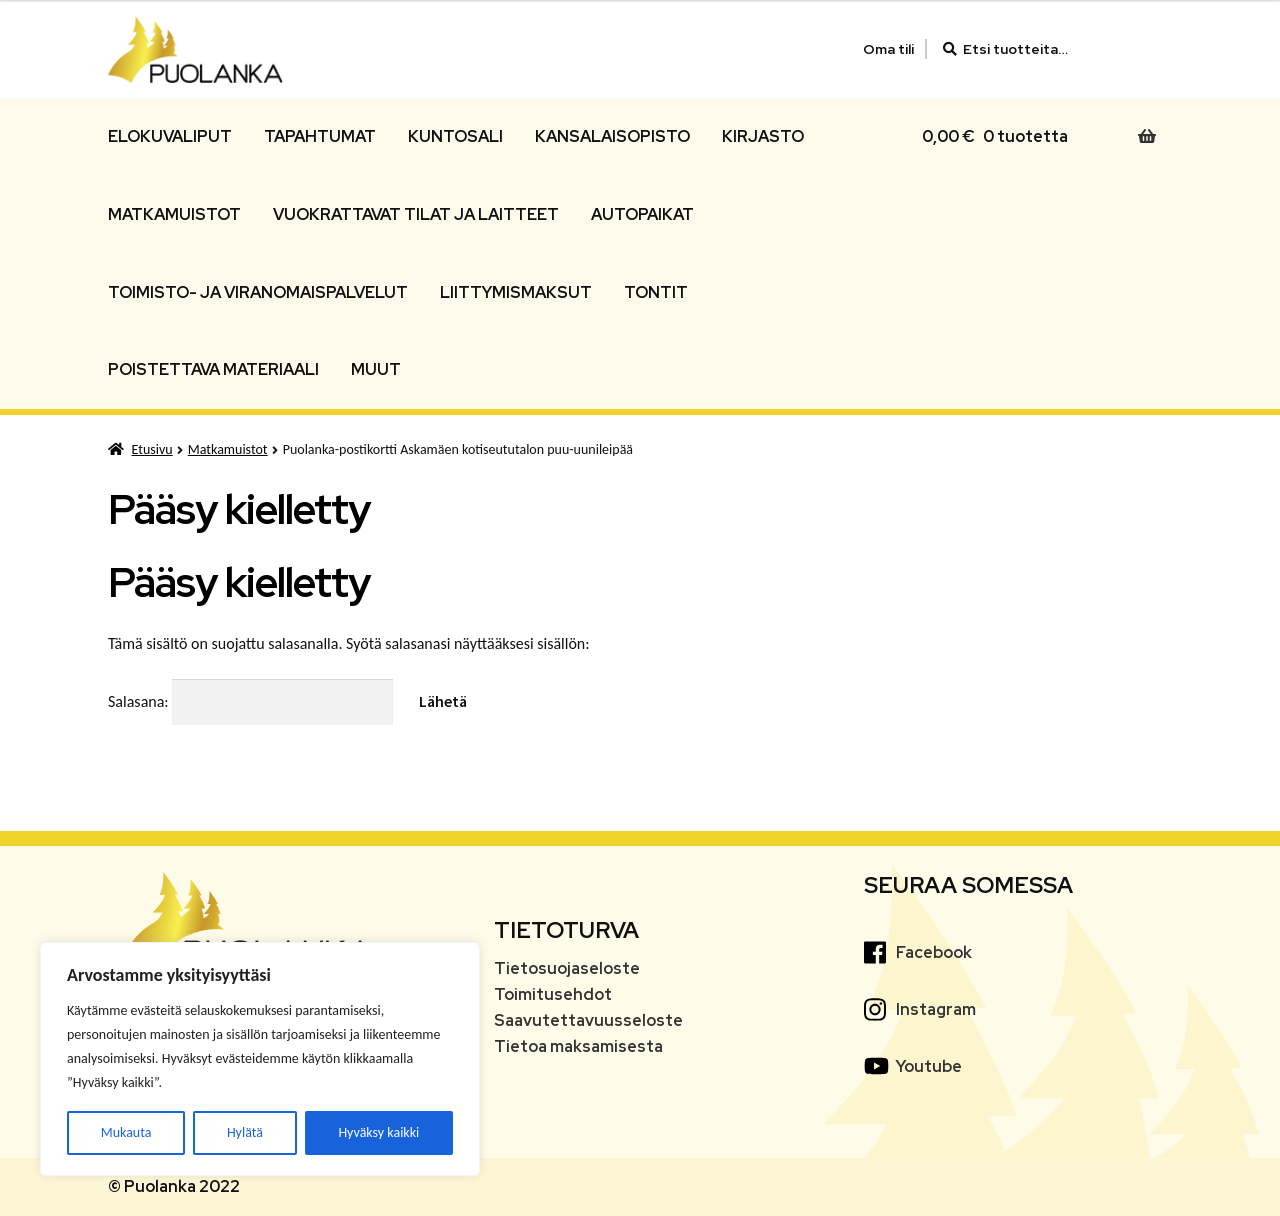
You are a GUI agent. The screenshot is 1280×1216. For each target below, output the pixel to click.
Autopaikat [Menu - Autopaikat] (642, 214)
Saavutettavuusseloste (588, 1020)
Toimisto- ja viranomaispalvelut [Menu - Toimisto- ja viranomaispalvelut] (258, 292)
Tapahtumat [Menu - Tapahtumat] (320, 136)
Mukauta (126, 1132)
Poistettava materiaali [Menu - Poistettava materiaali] (213, 369)
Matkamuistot (228, 449)
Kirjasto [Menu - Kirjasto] (763, 136)
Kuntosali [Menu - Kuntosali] (455, 136)
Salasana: (250, 701)
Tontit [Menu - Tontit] (656, 292)
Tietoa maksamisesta (578, 1046)
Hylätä (245, 1132)
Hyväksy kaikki (378, 1132)
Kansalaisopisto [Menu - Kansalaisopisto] (612, 136)
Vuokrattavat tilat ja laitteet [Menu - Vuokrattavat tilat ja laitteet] (416, 214)
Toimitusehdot (553, 994)
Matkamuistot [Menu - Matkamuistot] (174, 214)
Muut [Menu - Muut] (376, 369)
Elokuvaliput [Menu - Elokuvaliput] (170, 136)
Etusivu (152, 449)
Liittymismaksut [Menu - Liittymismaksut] (516, 292)
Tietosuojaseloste (567, 968)
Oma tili (888, 49)
